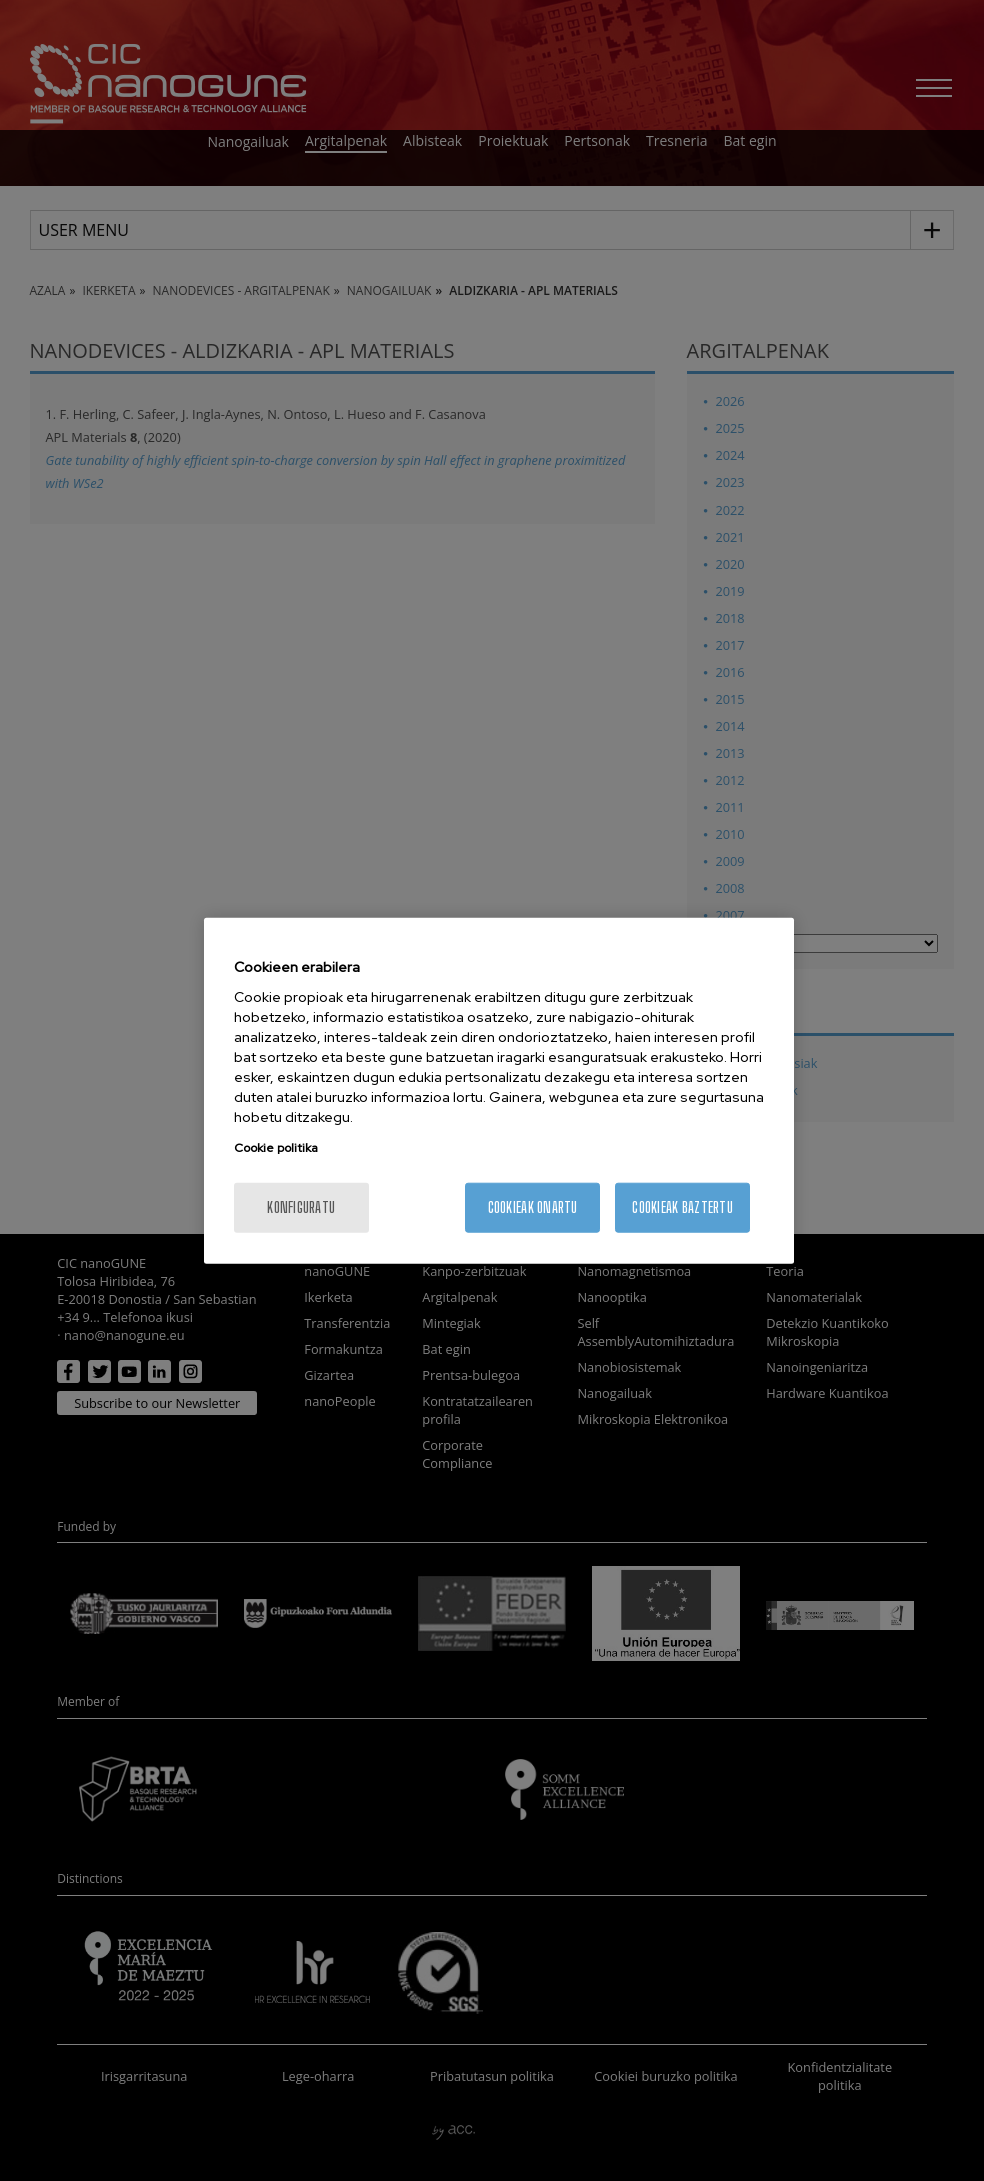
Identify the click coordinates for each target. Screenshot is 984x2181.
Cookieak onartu (533, 1207)
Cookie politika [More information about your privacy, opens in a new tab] (276, 1148)
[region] (499, 1090)
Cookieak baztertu (682, 1207)
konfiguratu (301, 1207)
